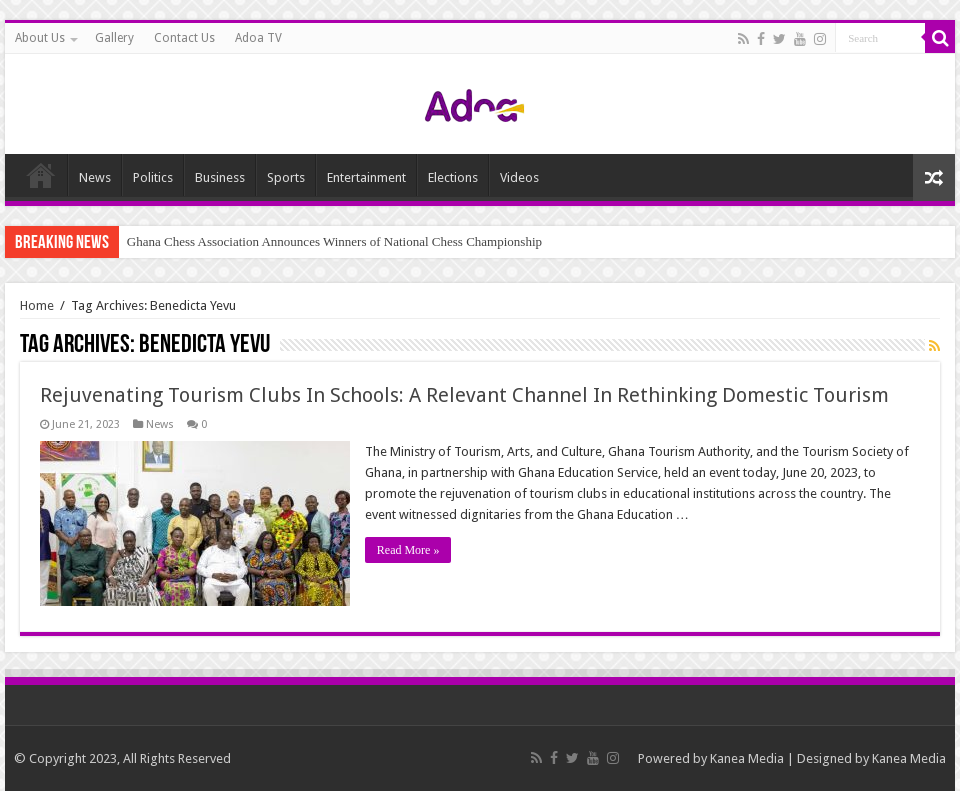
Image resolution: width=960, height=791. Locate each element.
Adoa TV (258, 38)
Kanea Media (747, 758)
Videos (519, 177)
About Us (40, 38)
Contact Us (184, 38)
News (95, 177)
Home (41, 175)
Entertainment (366, 177)
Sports (286, 177)
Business (220, 177)
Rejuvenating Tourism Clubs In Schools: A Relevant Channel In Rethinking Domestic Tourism (464, 395)
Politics (153, 177)
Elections (453, 177)
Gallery (114, 38)
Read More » (408, 550)
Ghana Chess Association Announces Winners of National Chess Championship (334, 241)
